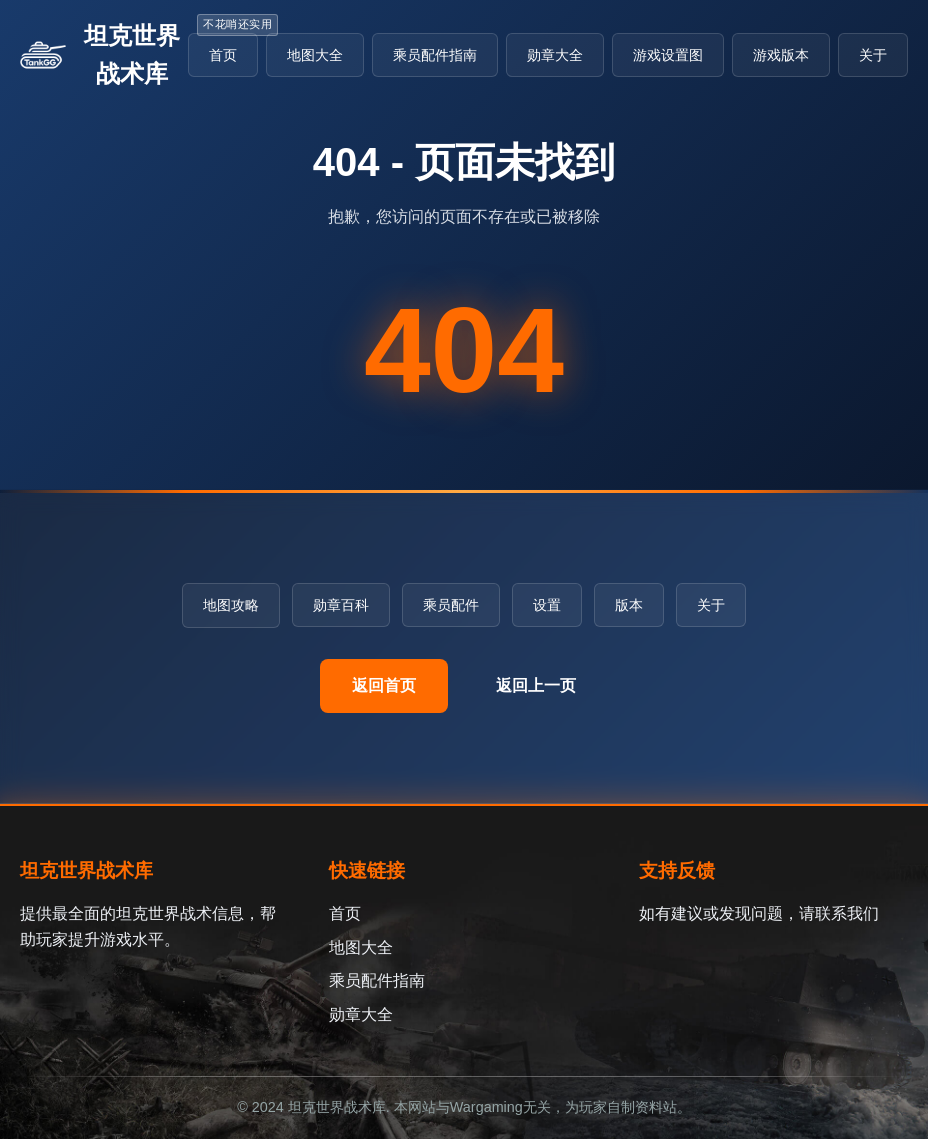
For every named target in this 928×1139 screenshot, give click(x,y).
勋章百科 (341, 605)
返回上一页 (536, 685)
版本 (629, 605)
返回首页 (384, 685)
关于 (873, 55)
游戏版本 (781, 55)
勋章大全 (555, 55)
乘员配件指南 (435, 55)
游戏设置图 (668, 55)
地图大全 (315, 55)
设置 (547, 605)
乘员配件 (451, 605)
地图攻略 (231, 605)
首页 (223, 55)
